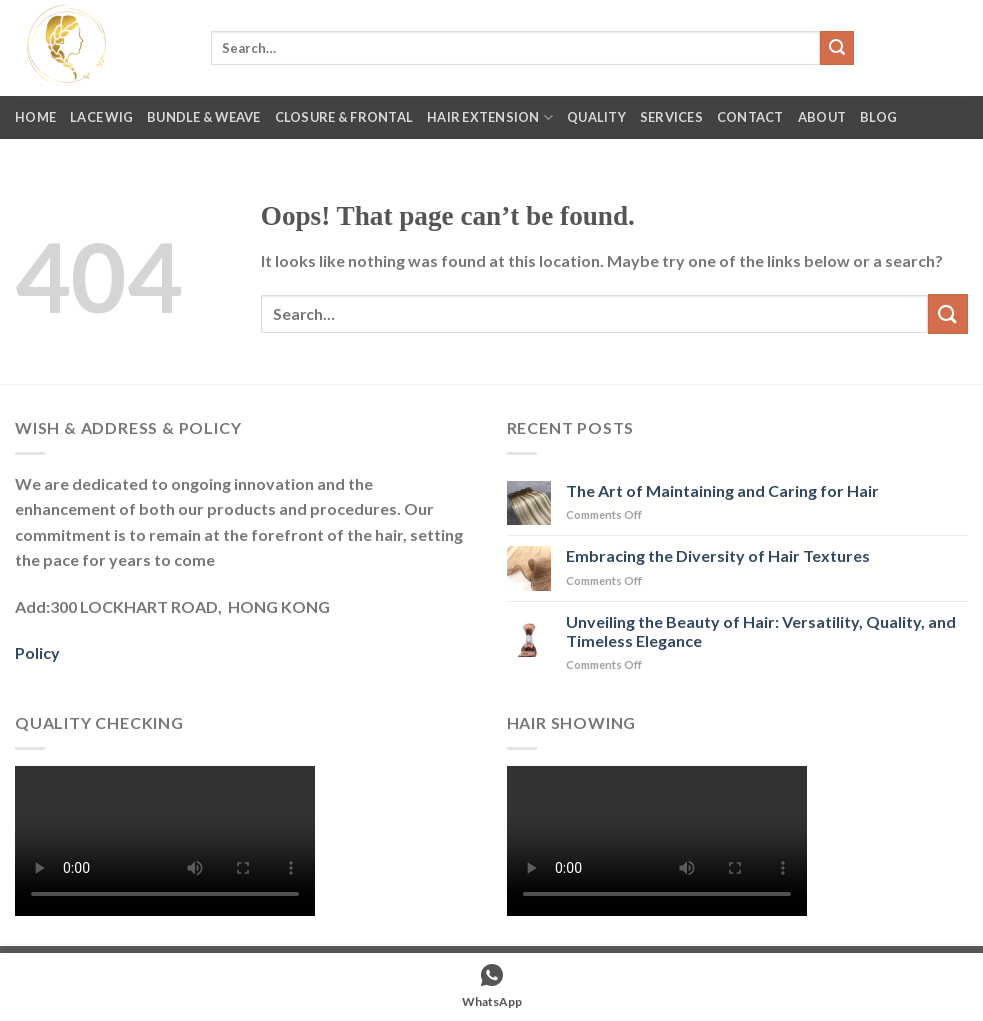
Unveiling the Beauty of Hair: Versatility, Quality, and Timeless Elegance (761, 631)
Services (671, 117)
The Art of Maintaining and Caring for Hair (722, 490)
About (822, 117)
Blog (878, 117)
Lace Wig (101, 117)
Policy (37, 652)
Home (35, 117)
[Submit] (837, 48)
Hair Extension (490, 117)
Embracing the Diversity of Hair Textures (718, 555)
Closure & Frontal (344, 117)
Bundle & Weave (204, 117)
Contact (750, 117)
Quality (596, 117)
